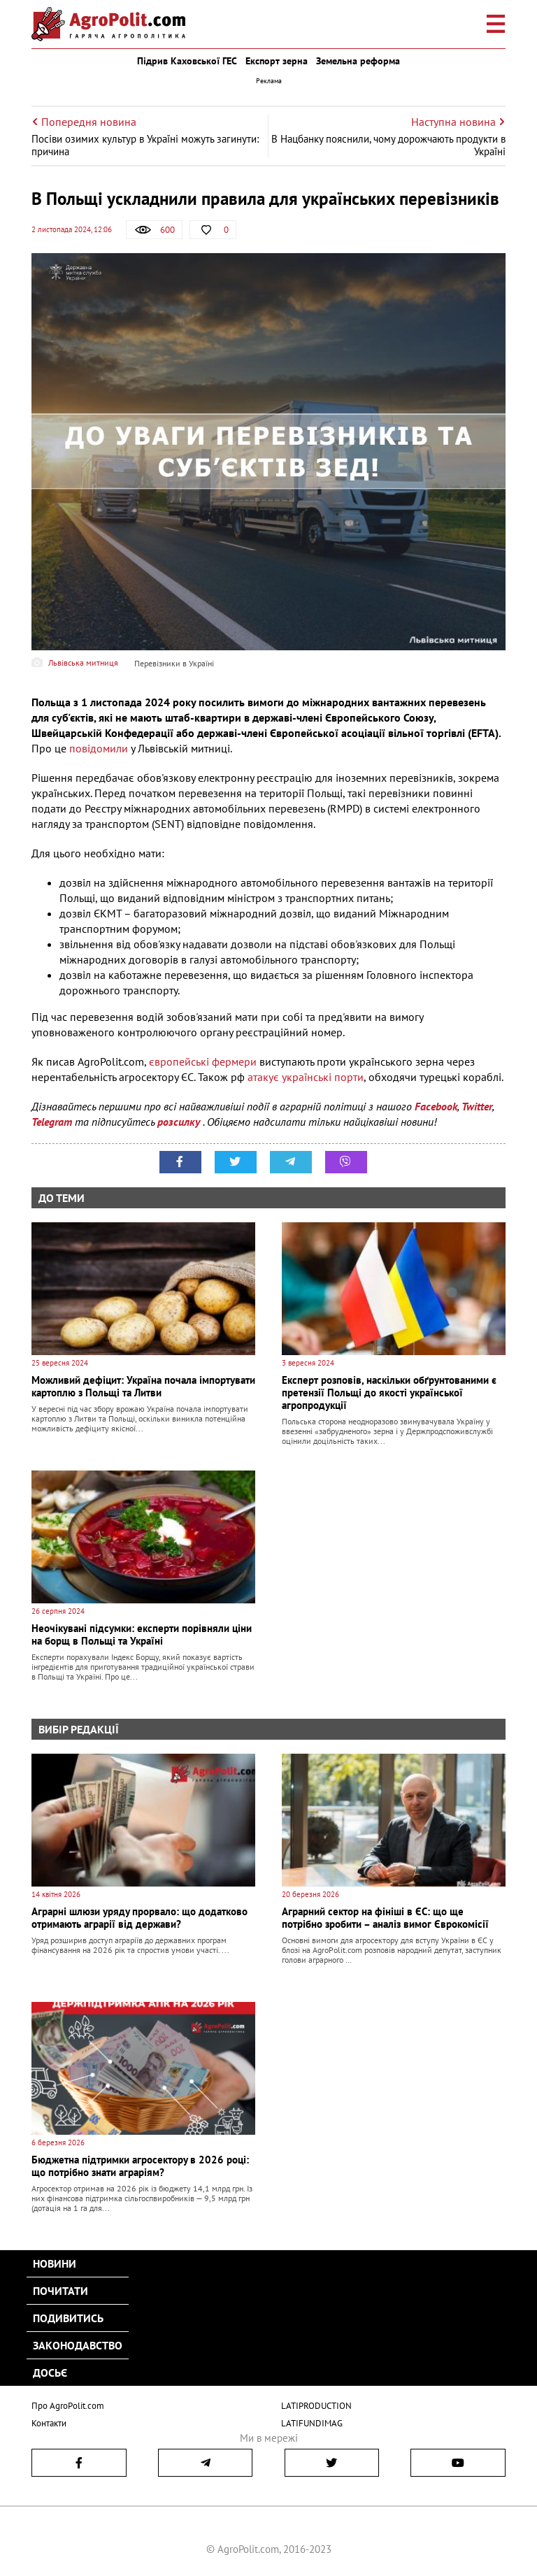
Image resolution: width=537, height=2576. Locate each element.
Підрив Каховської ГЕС (187, 61)
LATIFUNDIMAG (312, 2423)
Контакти (48, 2423)
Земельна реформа (358, 61)
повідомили (100, 748)
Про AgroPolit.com (67, 2406)
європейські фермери (203, 1061)
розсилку (180, 1122)
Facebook (436, 1106)
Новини (54, 2263)
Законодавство (77, 2345)
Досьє (50, 2373)
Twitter (476, 1106)
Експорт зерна (276, 61)
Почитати (60, 2291)
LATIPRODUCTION (316, 2406)
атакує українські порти (306, 1077)
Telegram (51, 1122)
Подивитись (68, 2318)
